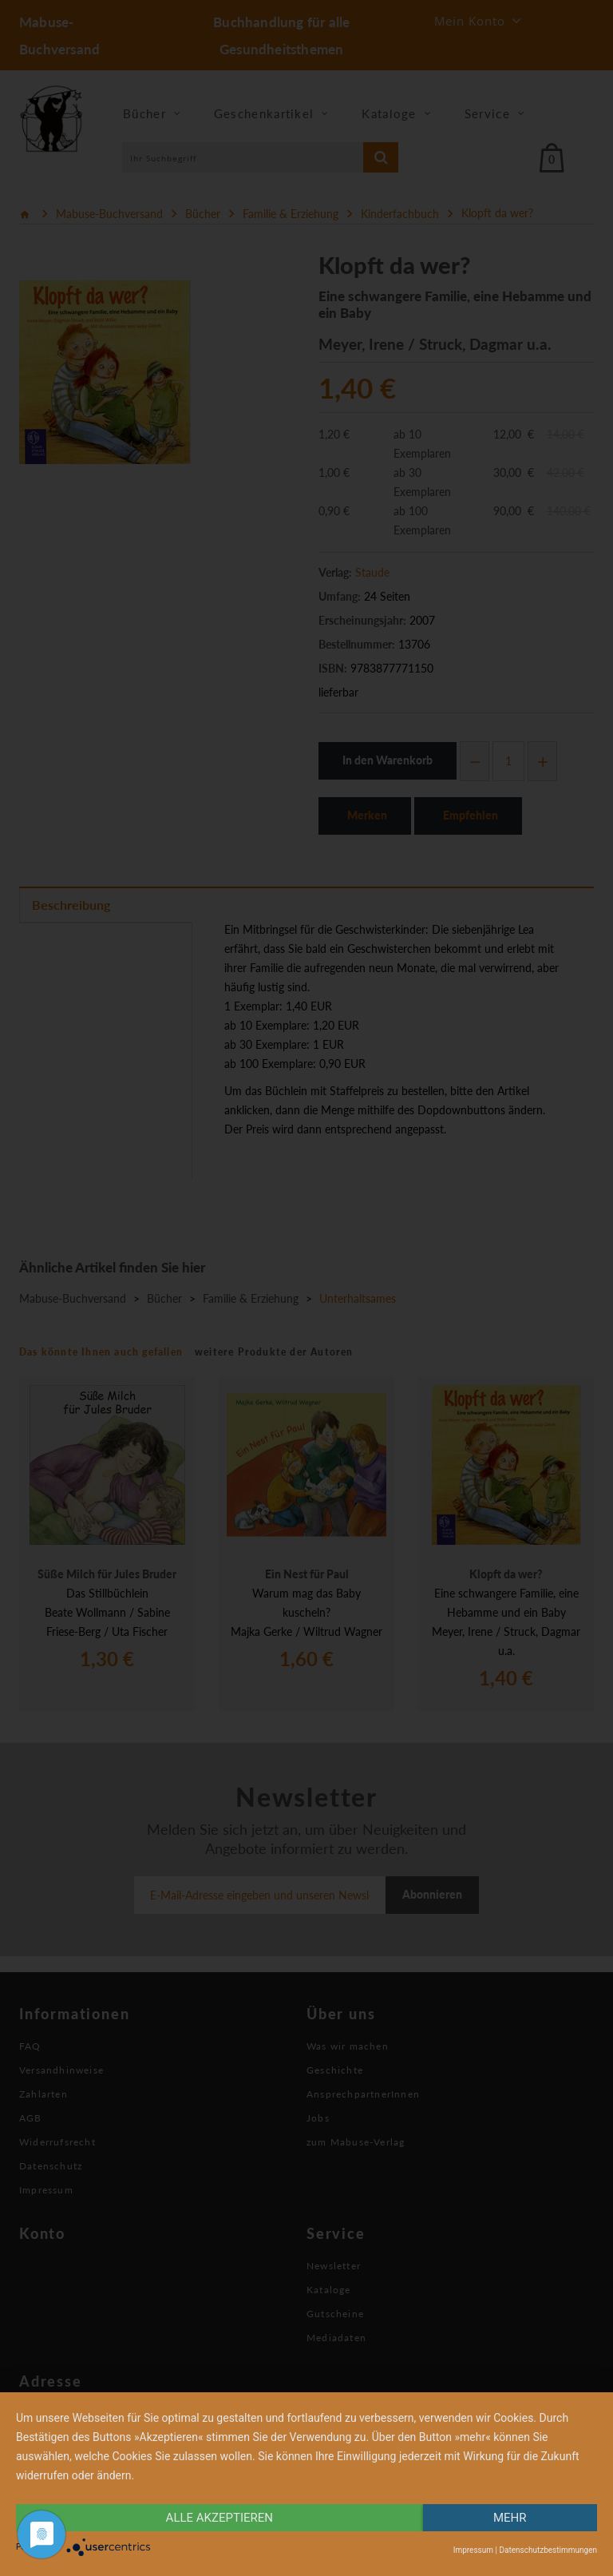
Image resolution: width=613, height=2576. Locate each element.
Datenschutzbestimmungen (548, 2550)
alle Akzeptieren (219, 2518)
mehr (510, 2518)
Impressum (473, 2550)
